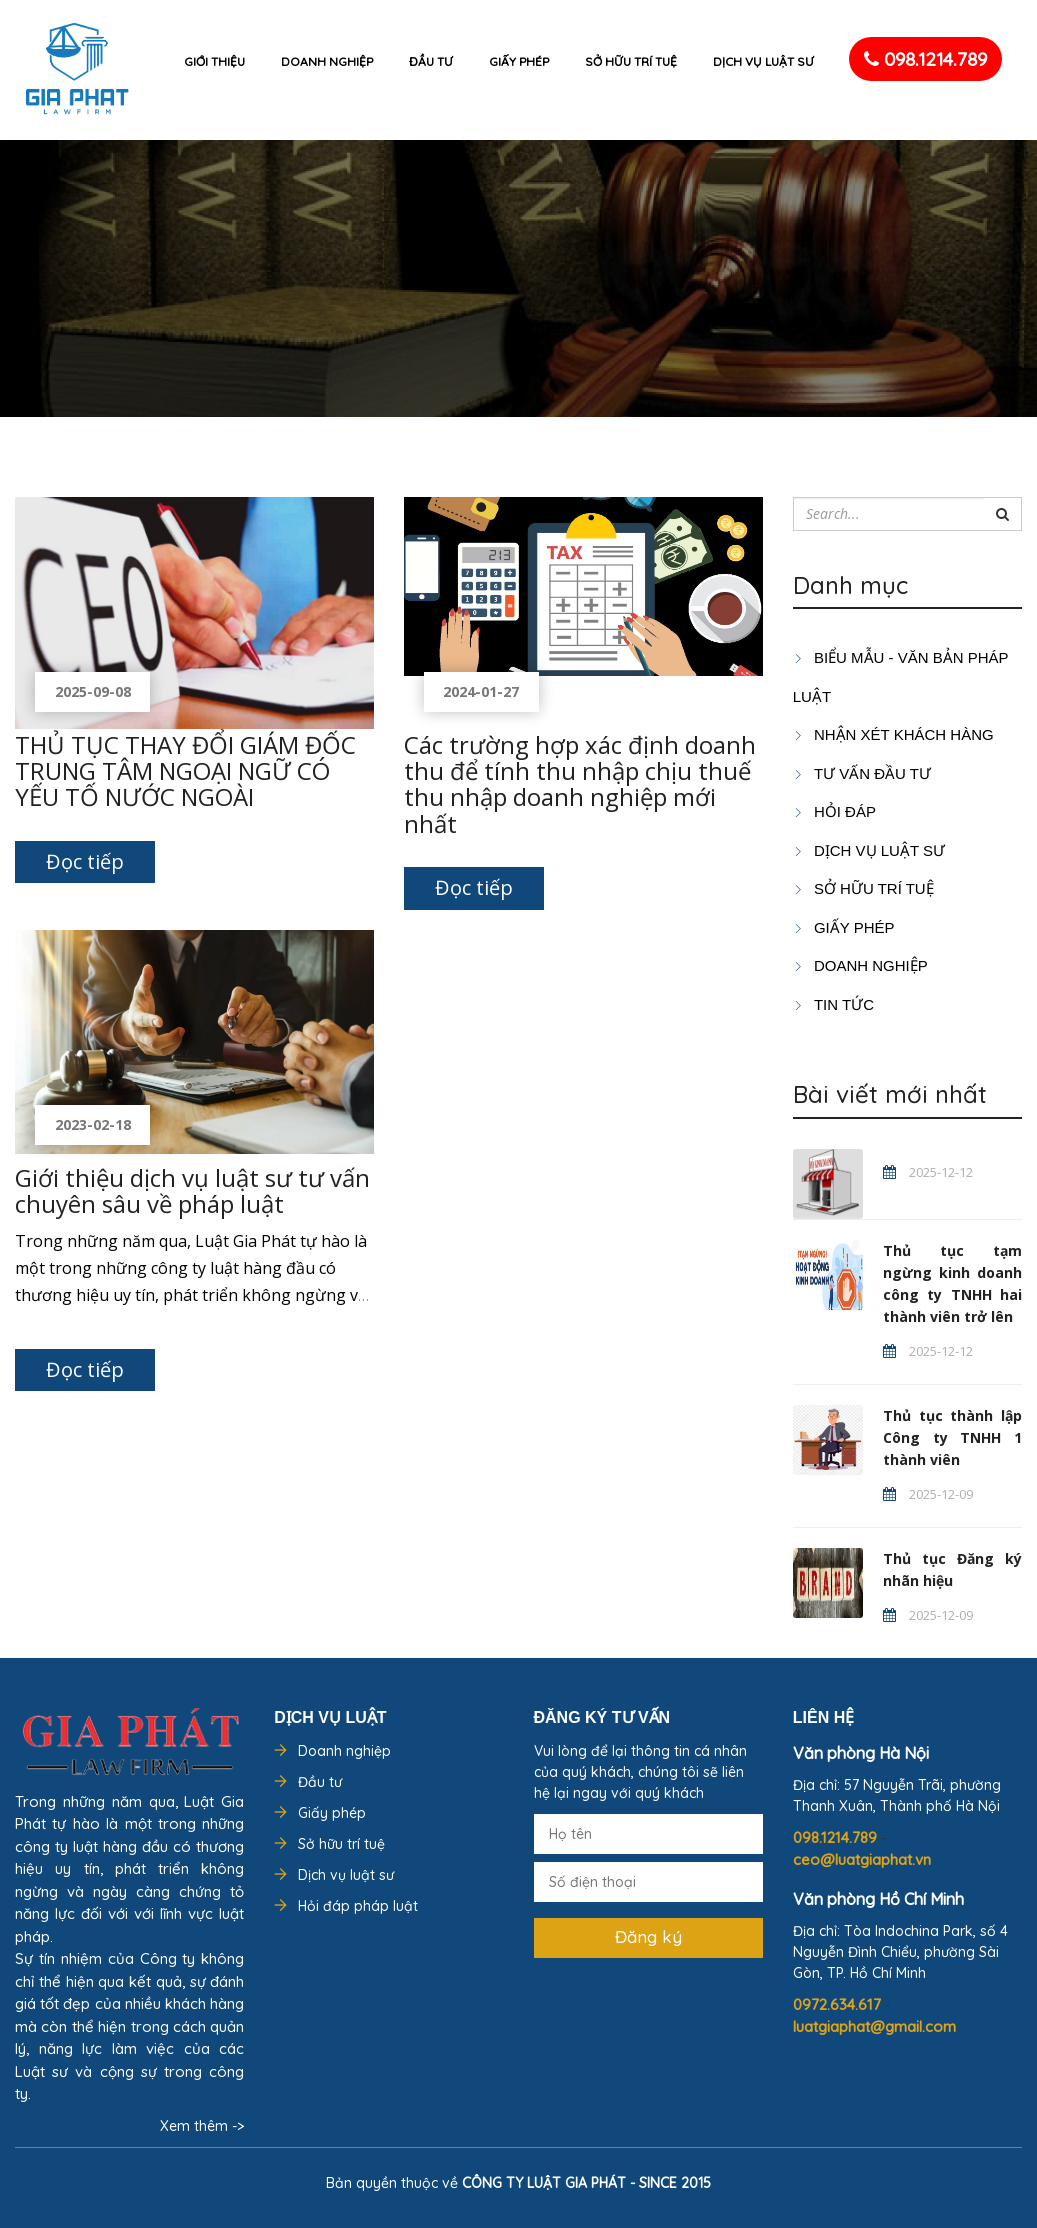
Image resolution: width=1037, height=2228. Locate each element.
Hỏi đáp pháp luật (358, 1906)
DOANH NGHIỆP (860, 965)
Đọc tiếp (85, 861)
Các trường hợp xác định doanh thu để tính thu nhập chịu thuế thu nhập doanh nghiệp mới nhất (580, 784)
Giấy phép (519, 61)
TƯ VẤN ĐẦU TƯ (862, 773)
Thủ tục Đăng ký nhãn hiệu (952, 1569)
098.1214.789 (925, 59)
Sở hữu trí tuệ (631, 61)
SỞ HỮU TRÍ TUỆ (863, 888)
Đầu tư (431, 61)
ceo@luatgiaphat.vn (862, 1859)
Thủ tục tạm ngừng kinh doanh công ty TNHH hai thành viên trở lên (952, 1283)
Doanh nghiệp (327, 61)
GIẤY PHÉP (844, 927)
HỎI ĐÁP (834, 811)
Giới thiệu (214, 61)
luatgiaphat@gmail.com (874, 2026)
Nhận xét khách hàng (893, 734)
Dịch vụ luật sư (763, 61)
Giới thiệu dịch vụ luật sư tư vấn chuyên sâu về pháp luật (192, 1190)
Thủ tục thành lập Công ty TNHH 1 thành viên (952, 1437)
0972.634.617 (839, 2004)
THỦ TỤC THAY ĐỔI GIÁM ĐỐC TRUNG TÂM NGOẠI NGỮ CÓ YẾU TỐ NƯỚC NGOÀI (185, 771)
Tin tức (833, 1004)
